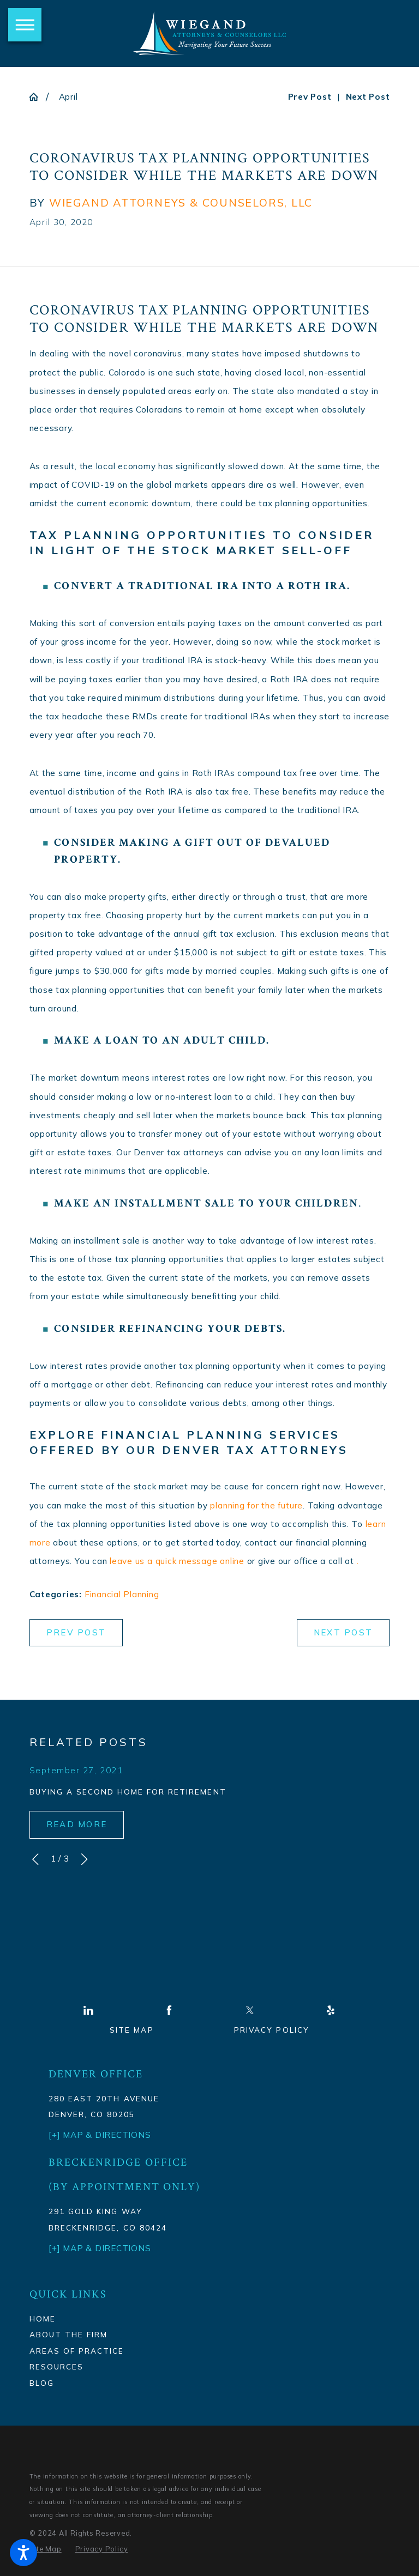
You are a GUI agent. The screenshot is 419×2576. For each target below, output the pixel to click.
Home (42, 2318)
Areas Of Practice (76, 2350)
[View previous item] (35, 1859)
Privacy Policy (271, 2029)
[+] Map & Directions (100, 2248)
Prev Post (76, 1632)
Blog (41, 2382)
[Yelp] (331, 2010)
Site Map (131, 2029)
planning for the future (256, 1505)
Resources (56, 2366)
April (68, 97)
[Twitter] (250, 2010)
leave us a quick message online (177, 1561)
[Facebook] (169, 2010)
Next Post (343, 1632)
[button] (23, 2552)
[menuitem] (111, 2318)
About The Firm (68, 2334)
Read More (76, 1824)
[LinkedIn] (88, 2010)
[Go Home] (37, 97)
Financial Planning (122, 1594)
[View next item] (84, 1859)
